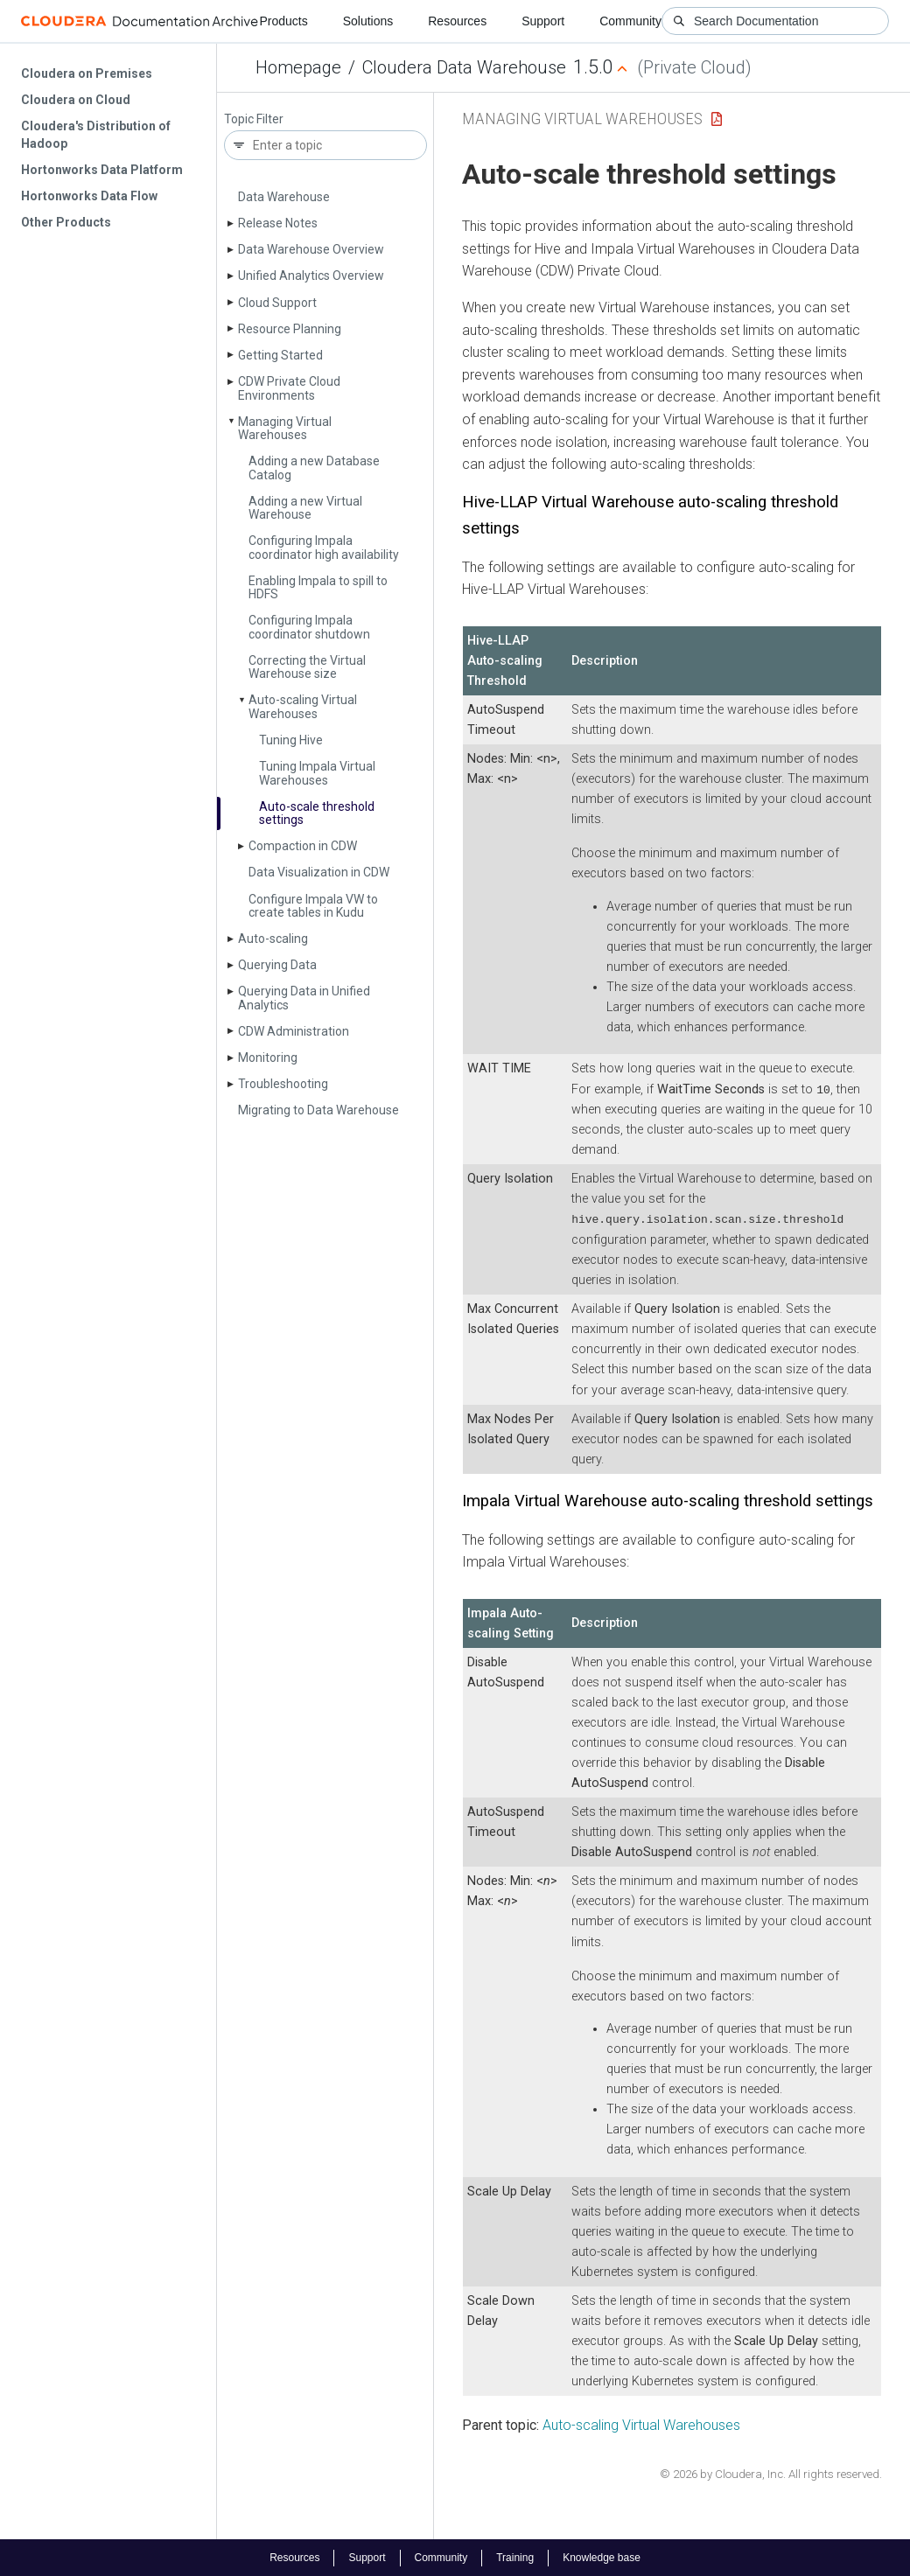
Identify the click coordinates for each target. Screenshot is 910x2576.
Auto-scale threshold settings (316, 813)
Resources (457, 21)
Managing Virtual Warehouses (285, 428)
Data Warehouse (284, 197)
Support (543, 21)
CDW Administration (293, 1031)
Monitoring (268, 1058)
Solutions (368, 21)
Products (283, 21)
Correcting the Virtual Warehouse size (307, 667)
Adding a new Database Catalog (314, 467)
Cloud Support (277, 303)
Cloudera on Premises (86, 73)
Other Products (66, 222)
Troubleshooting (283, 1084)
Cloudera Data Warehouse (464, 67)
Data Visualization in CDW (318, 872)
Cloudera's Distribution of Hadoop (96, 134)
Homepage (298, 67)
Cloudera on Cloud (75, 100)
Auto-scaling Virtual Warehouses (302, 706)
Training (515, 2557)
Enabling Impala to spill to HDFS (318, 587)
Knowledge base (601, 2557)
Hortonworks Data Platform (102, 170)
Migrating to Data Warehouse (318, 1110)
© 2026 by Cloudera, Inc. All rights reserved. (771, 2472)
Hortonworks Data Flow (89, 196)
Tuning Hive (291, 740)
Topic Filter (254, 119)
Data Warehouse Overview (311, 249)
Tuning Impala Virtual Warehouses (317, 772)
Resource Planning (289, 329)
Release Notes (278, 223)
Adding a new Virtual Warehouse (305, 507)
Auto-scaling (273, 939)
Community (630, 21)
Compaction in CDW (302, 846)
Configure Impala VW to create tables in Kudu (313, 905)
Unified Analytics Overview (311, 276)
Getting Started (280, 355)
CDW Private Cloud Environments (289, 387)
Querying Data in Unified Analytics (304, 997)
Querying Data (277, 965)
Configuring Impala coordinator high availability (323, 547)
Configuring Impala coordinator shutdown (309, 626)
